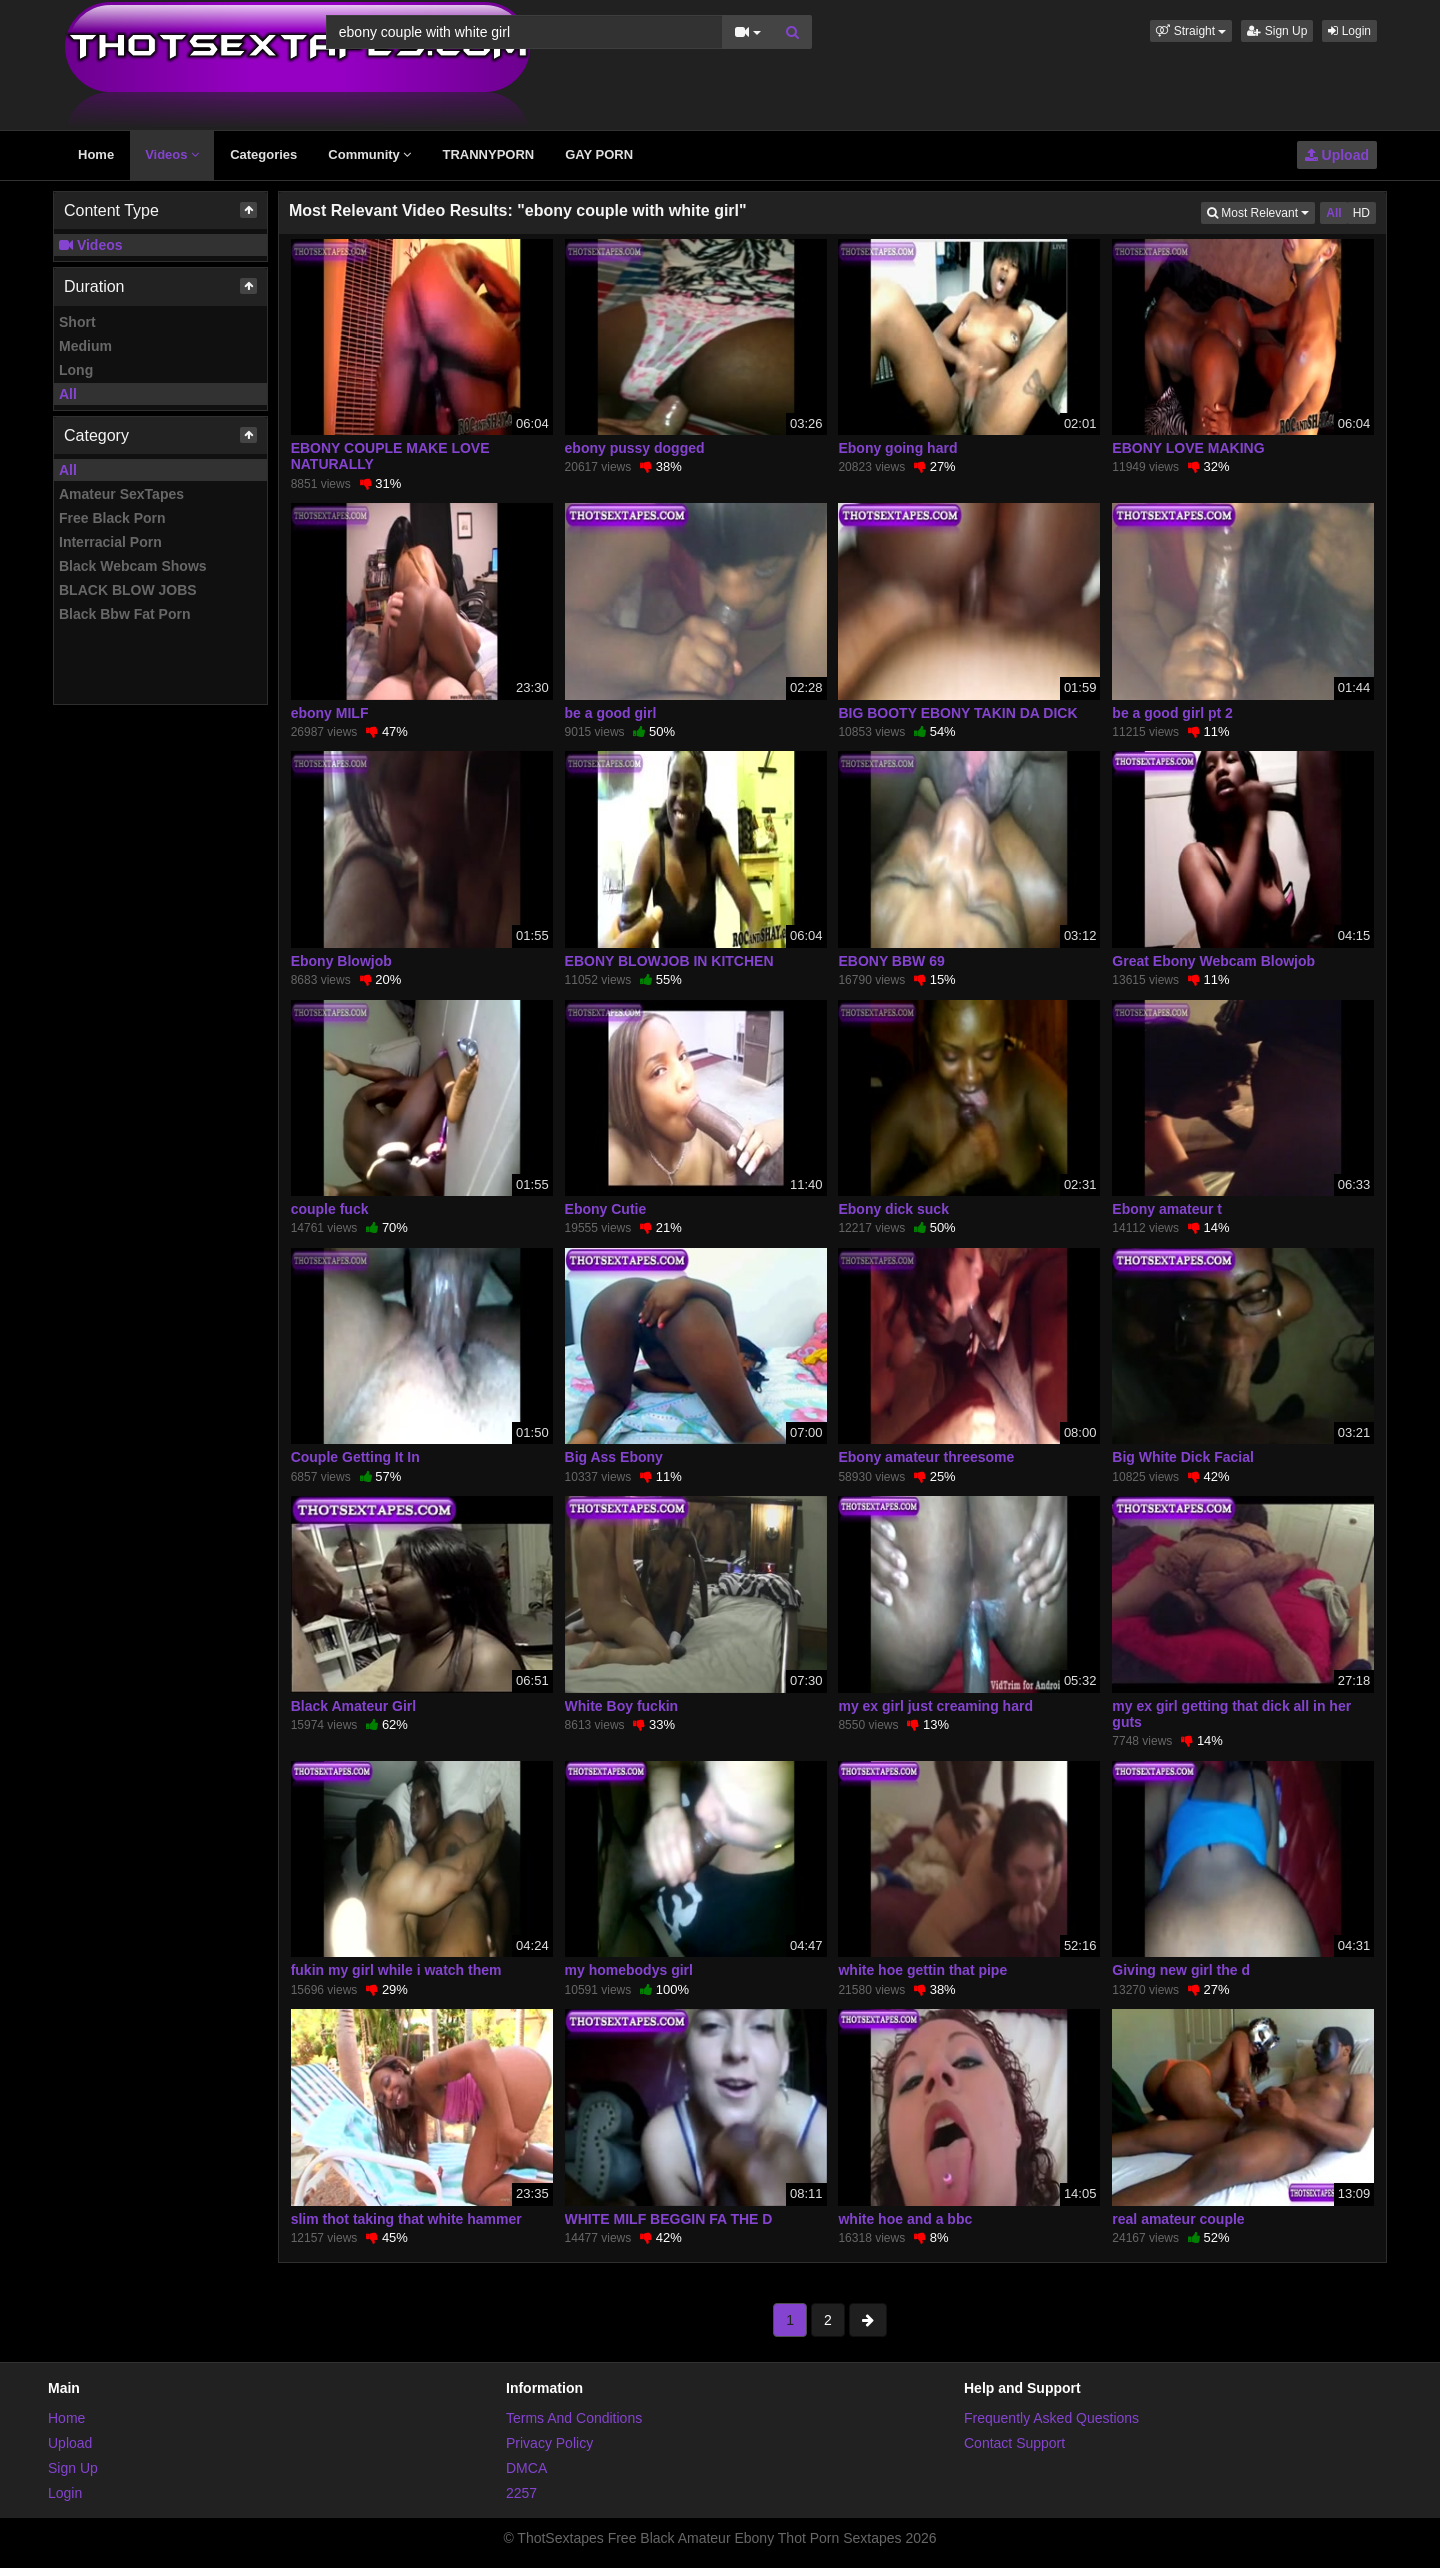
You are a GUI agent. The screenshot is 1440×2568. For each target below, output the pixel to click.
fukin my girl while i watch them (396, 1970)
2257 (521, 2493)
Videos (172, 154)
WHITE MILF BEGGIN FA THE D (669, 2219)
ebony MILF (330, 713)
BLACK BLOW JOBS (128, 590)
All (68, 394)
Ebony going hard (897, 448)
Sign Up (1277, 31)
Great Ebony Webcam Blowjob (1213, 961)
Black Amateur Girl (354, 1706)
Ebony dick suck (893, 1209)
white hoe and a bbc (905, 2219)
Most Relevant (1261, 211)
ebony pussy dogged (635, 448)
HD (1361, 213)
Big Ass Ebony (614, 1457)
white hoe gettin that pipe (922, 1970)
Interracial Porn (110, 542)
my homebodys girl (629, 1970)
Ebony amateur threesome (926, 1457)
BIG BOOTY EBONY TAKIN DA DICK (957, 713)
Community (369, 154)
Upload (1337, 155)
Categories (263, 154)
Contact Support (1014, 2443)
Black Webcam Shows (133, 566)
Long (76, 370)
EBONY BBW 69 (891, 961)
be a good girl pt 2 (1172, 713)
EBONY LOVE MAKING (1188, 448)
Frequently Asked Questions (1051, 2418)
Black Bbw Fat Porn (124, 614)
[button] (1191, 31)
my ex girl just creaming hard (935, 1706)
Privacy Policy (549, 2443)
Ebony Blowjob (341, 961)
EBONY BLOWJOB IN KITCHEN (669, 961)
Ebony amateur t (1167, 1209)
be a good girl (611, 713)
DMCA (526, 2468)
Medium (85, 346)
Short (77, 322)
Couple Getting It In (355, 1457)
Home (96, 154)
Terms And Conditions (574, 2418)
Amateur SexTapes (121, 494)
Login (1349, 31)
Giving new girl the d (1181, 1970)
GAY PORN (599, 154)
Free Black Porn (112, 518)
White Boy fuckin (622, 1706)
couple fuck (330, 1209)
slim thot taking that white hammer (406, 2219)
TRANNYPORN (488, 154)
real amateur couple (1178, 2219)
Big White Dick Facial (1183, 1457)
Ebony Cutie (606, 1209)
